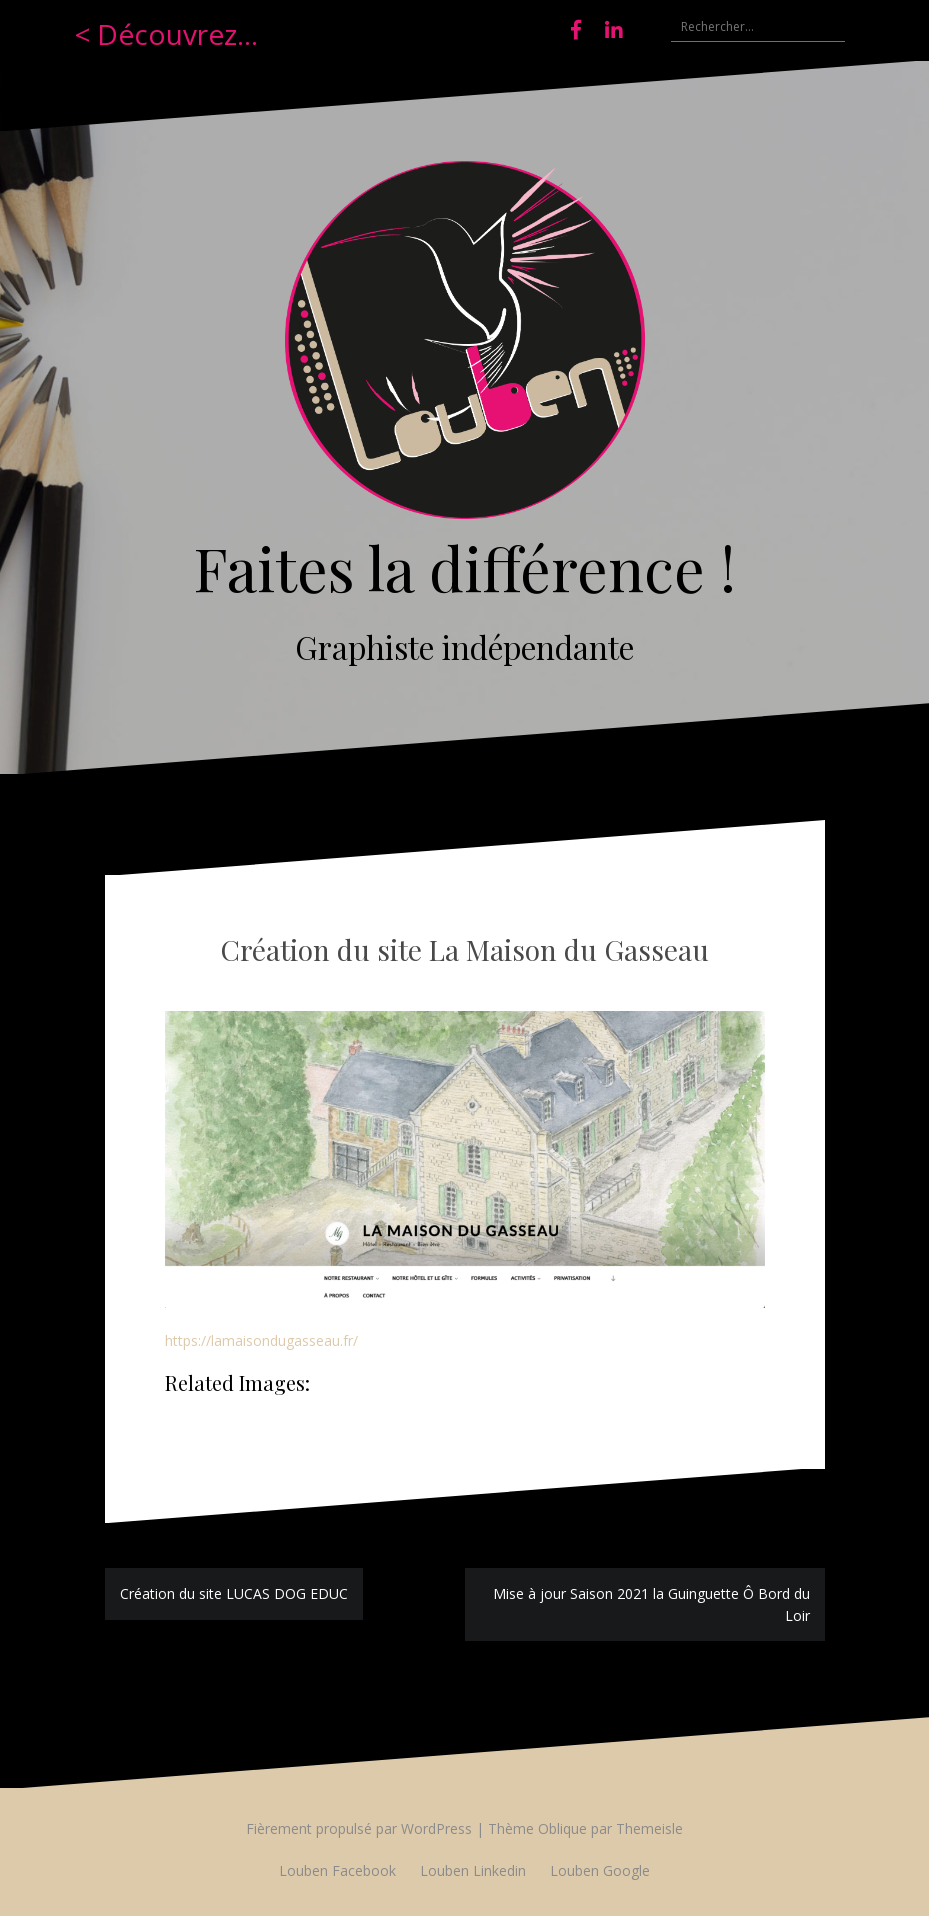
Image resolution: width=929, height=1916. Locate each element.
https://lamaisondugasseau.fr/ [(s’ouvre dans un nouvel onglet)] (261, 1340)
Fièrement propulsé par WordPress (359, 1828)
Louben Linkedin (473, 1870)
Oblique (562, 1828)
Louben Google (600, 1870)
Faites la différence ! (464, 567)
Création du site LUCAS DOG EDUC (234, 1593)
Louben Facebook (337, 1870)
